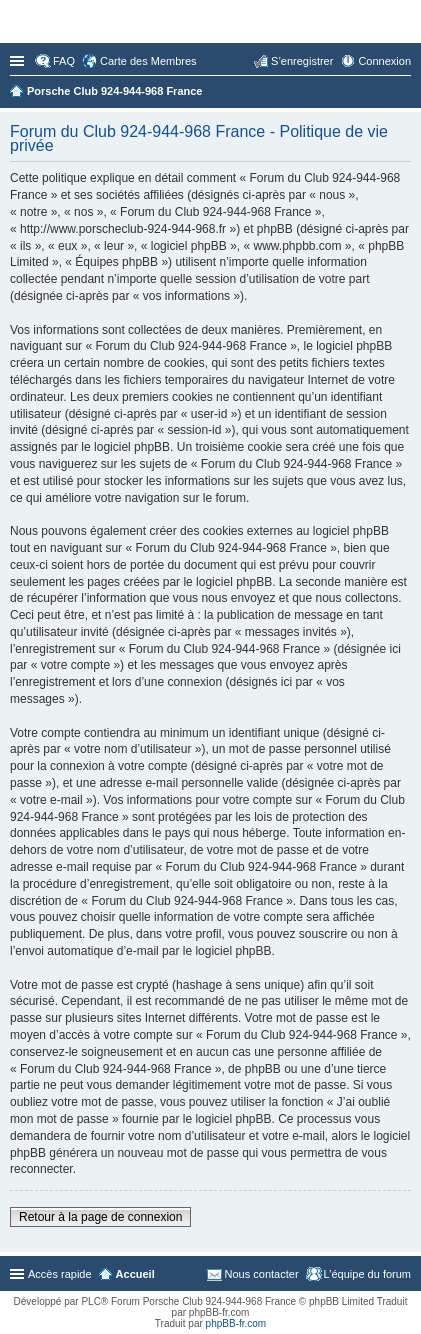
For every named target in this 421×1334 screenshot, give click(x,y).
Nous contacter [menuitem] (262, 1274)
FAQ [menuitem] (64, 61)
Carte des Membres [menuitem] (148, 61)
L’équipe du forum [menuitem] (367, 1274)
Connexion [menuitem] (384, 61)
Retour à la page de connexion (100, 1217)
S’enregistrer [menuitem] (302, 61)
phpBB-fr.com (236, 1323)
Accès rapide (19, 61)
